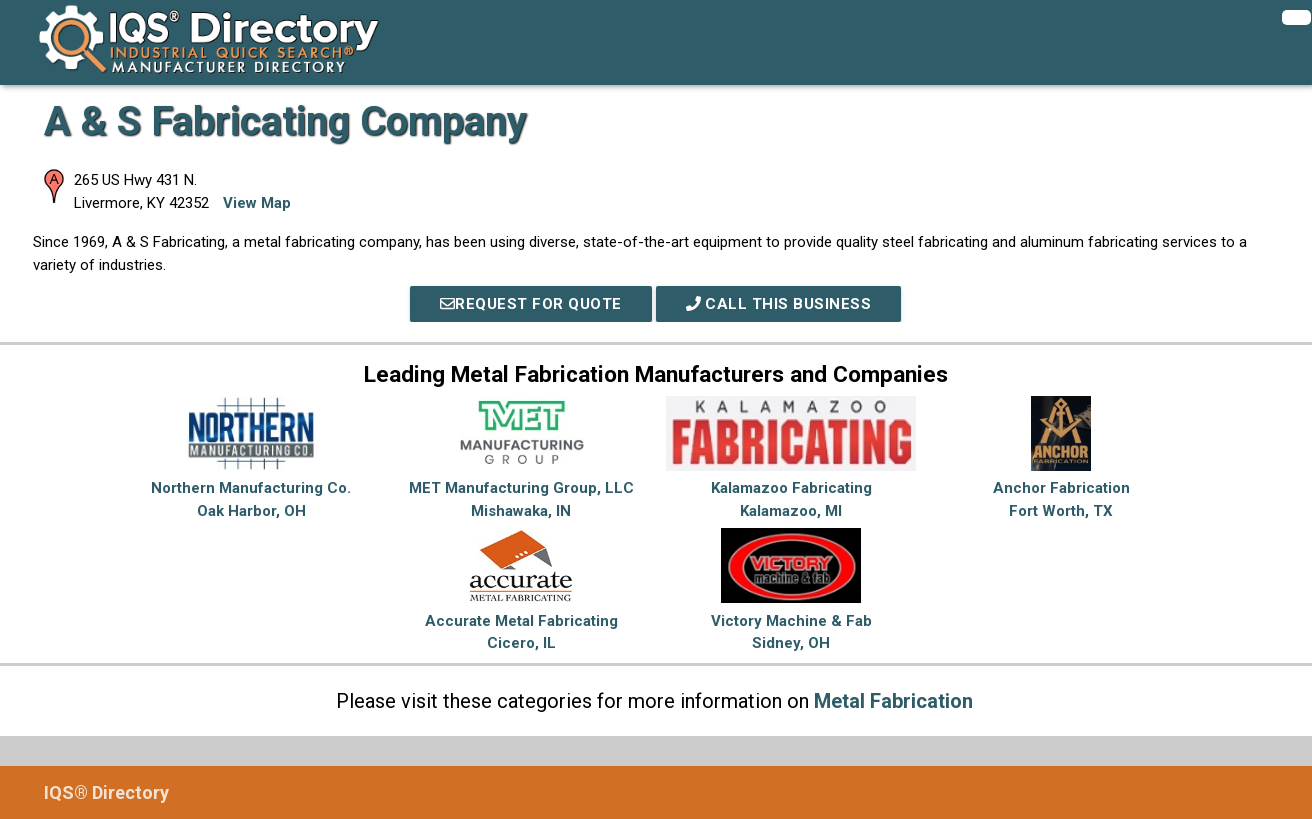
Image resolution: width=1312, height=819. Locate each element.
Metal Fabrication (893, 701)
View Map (257, 203)
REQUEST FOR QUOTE (531, 304)
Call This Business (779, 304)
